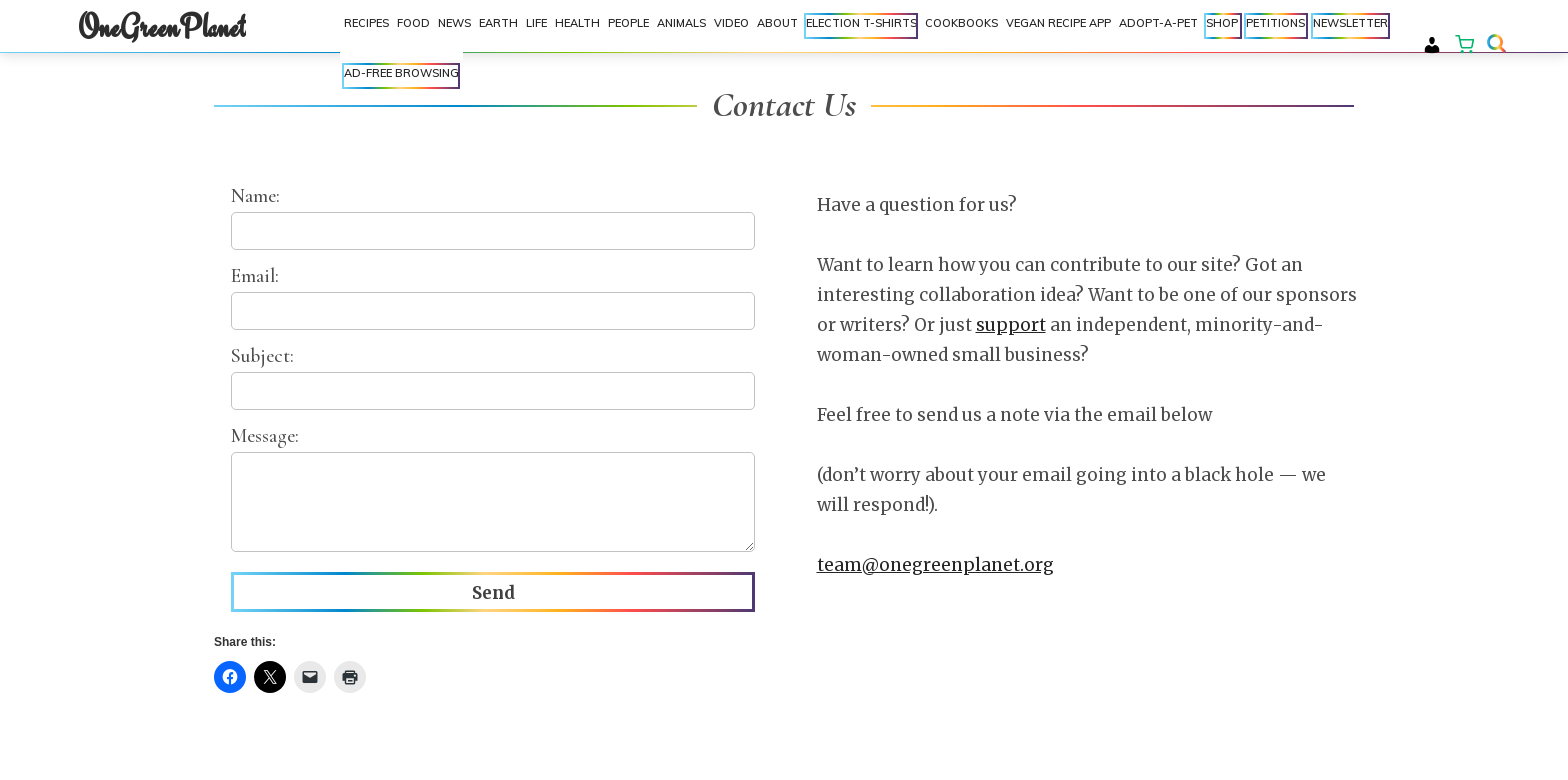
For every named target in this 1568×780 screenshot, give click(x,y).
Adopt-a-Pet (1158, 23)
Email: (493, 297)
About (777, 28)
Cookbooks (961, 23)
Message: (493, 491)
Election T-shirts (861, 28)
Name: (493, 217)
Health (577, 28)
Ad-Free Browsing (401, 73)
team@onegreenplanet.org (935, 565)
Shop (1222, 28)
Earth (498, 28)
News (454, 28)
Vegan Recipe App (1058, 23)
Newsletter (1350, 28)
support (1011, 325)
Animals (681, 28)
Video (731, 28)
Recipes (366, 28)
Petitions (1275, 23)
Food (413, 28)
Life (536, 28)
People (628, 28)
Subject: (493, 377)
